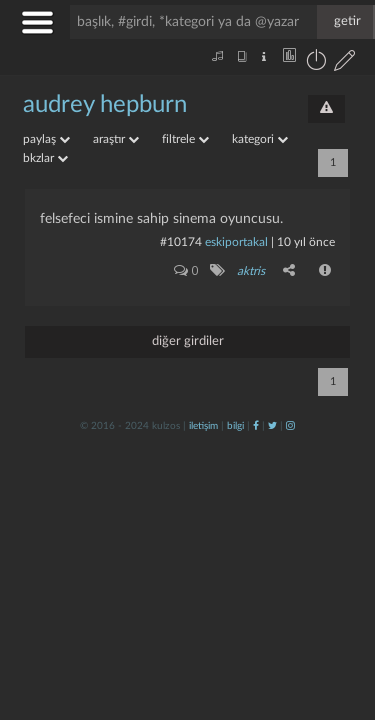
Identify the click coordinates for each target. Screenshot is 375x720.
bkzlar (45, 158)
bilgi (235, 426)
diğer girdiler (188, 341)
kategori (260, 139)
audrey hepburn (105, 105)
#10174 (181, 242)
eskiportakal (236, 242)
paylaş (46, 139)
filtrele (185, 139)
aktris (251, 271)
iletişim (203, 426)
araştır (116, 139)
